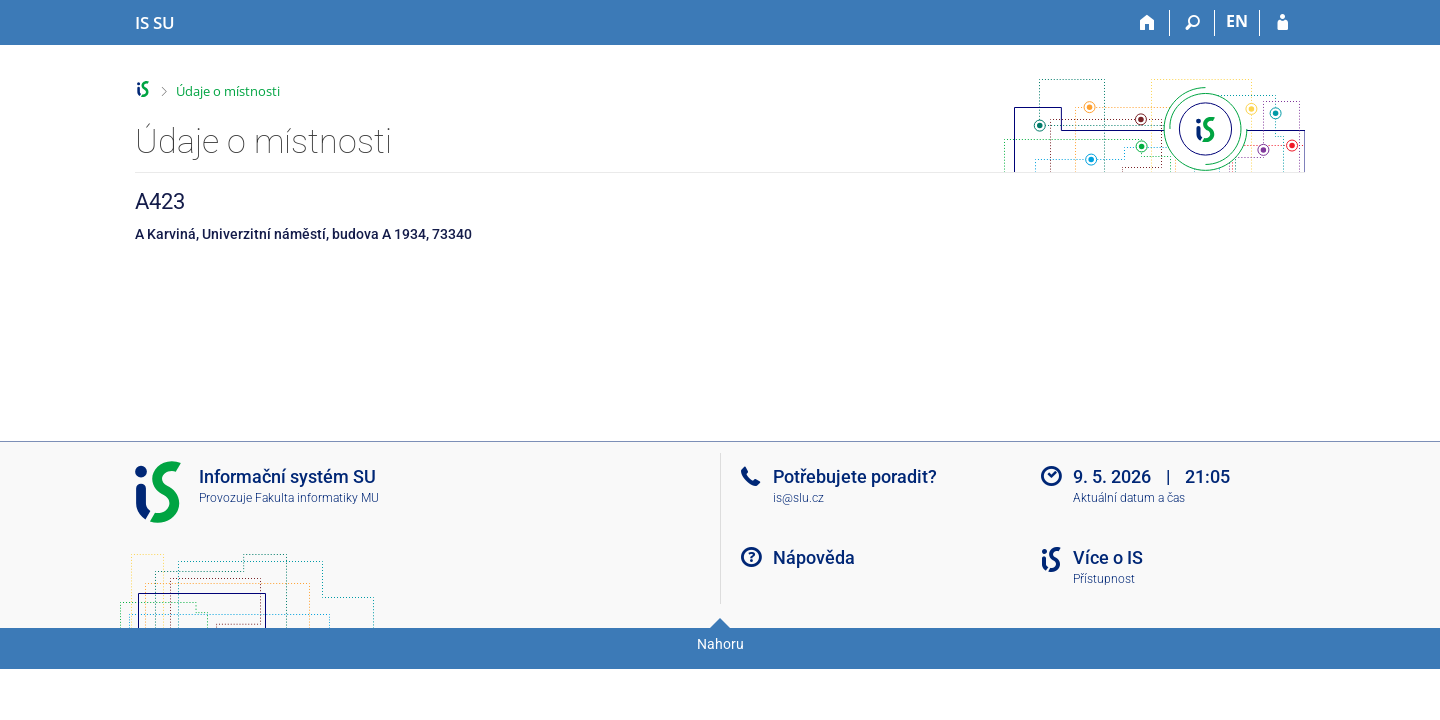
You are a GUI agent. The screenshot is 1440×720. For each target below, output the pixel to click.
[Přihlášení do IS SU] (1282, 23)
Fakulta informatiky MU (317, 498)
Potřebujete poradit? (855, 476)
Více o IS (1108, 557)
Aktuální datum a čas (1129, 498)
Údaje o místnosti (228, 91)
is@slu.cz (798, 498)
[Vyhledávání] (1192, 23)
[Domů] (1147, 23)
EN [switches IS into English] (1237, 21)
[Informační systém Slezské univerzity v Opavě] (155, 23)
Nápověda (814, 557)
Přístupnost (1104, 579)
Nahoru (720, 644)
